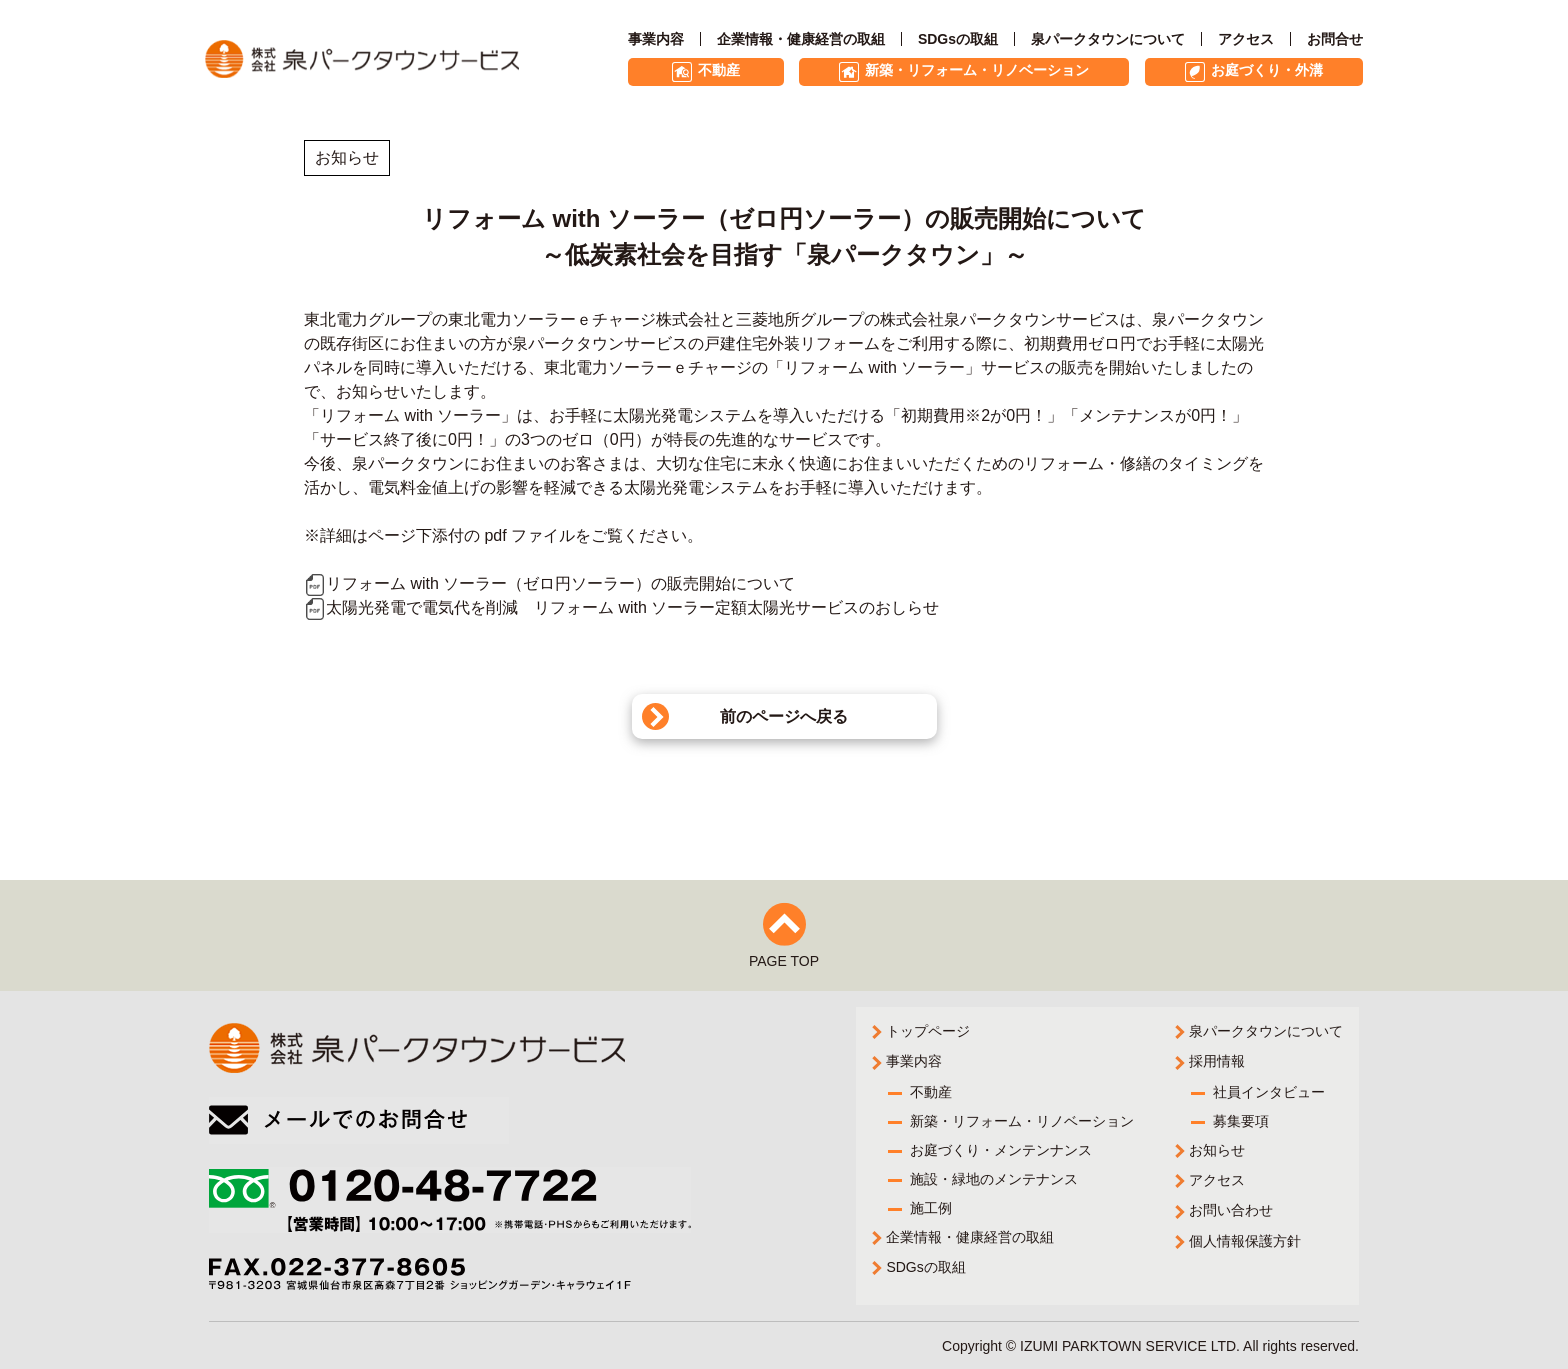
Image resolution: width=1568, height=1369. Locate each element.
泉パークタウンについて (1108, 39)
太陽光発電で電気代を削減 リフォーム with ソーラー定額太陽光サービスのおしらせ (621, 607)
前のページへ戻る (784, 716)
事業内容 (656, 39)
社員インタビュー (1269, 1095)
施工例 (932, 1207)
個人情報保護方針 (1245, 1239)
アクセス (1246, 39)
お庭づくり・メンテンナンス (1002, 1151)
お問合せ (1335, 39)
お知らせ (1217, 1151)
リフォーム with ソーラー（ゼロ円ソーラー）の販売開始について (549, 583)
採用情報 (1217, 1066)
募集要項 (1241, 1123)
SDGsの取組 (958, 39)
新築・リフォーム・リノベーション (977, 70)
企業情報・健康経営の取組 (801, 39)
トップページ (929, 1037)
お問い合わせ (1231, 1210)
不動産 (719, 70)
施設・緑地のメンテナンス (995, 1179)
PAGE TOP (784, 967)
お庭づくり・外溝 (1267, 70)
